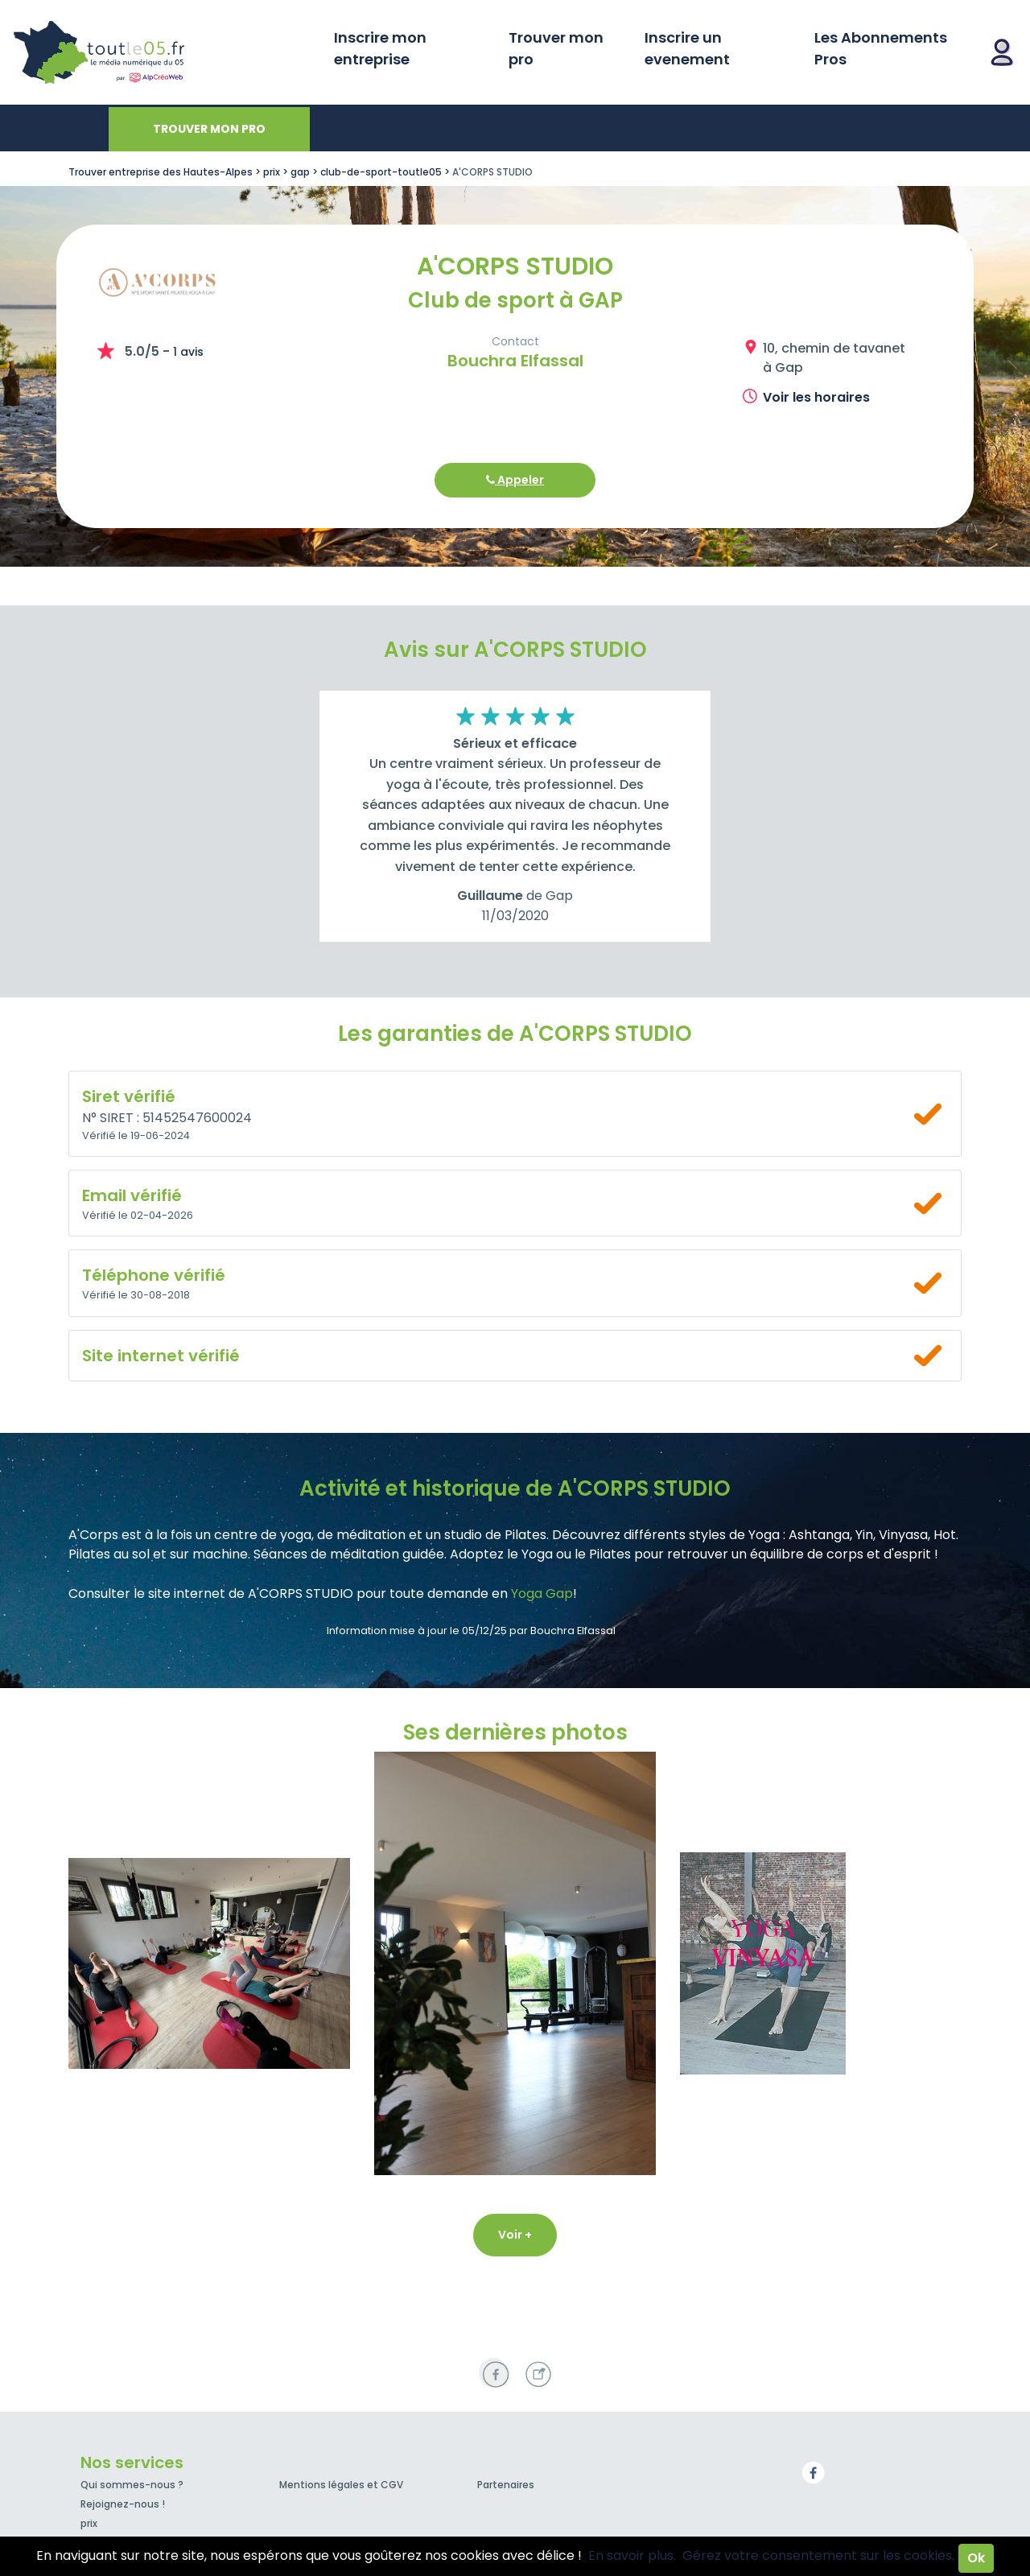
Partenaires (505, 2484)
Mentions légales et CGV (341, 2484)
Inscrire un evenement (687, 48)
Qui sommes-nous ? (131, 2484)
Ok (976, 2558)
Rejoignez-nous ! (122, 2504)
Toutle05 (161, 52)
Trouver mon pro (556, 48)
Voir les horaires (816, 397)
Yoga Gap (542, 1593)
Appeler (515, 480)
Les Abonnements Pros (880, 48)
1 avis (188, 352)
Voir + (515, 2235)
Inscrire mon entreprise (380, 48)
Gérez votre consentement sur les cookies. (818, 2555)
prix (88, 2523)
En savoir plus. (632, 2555)
